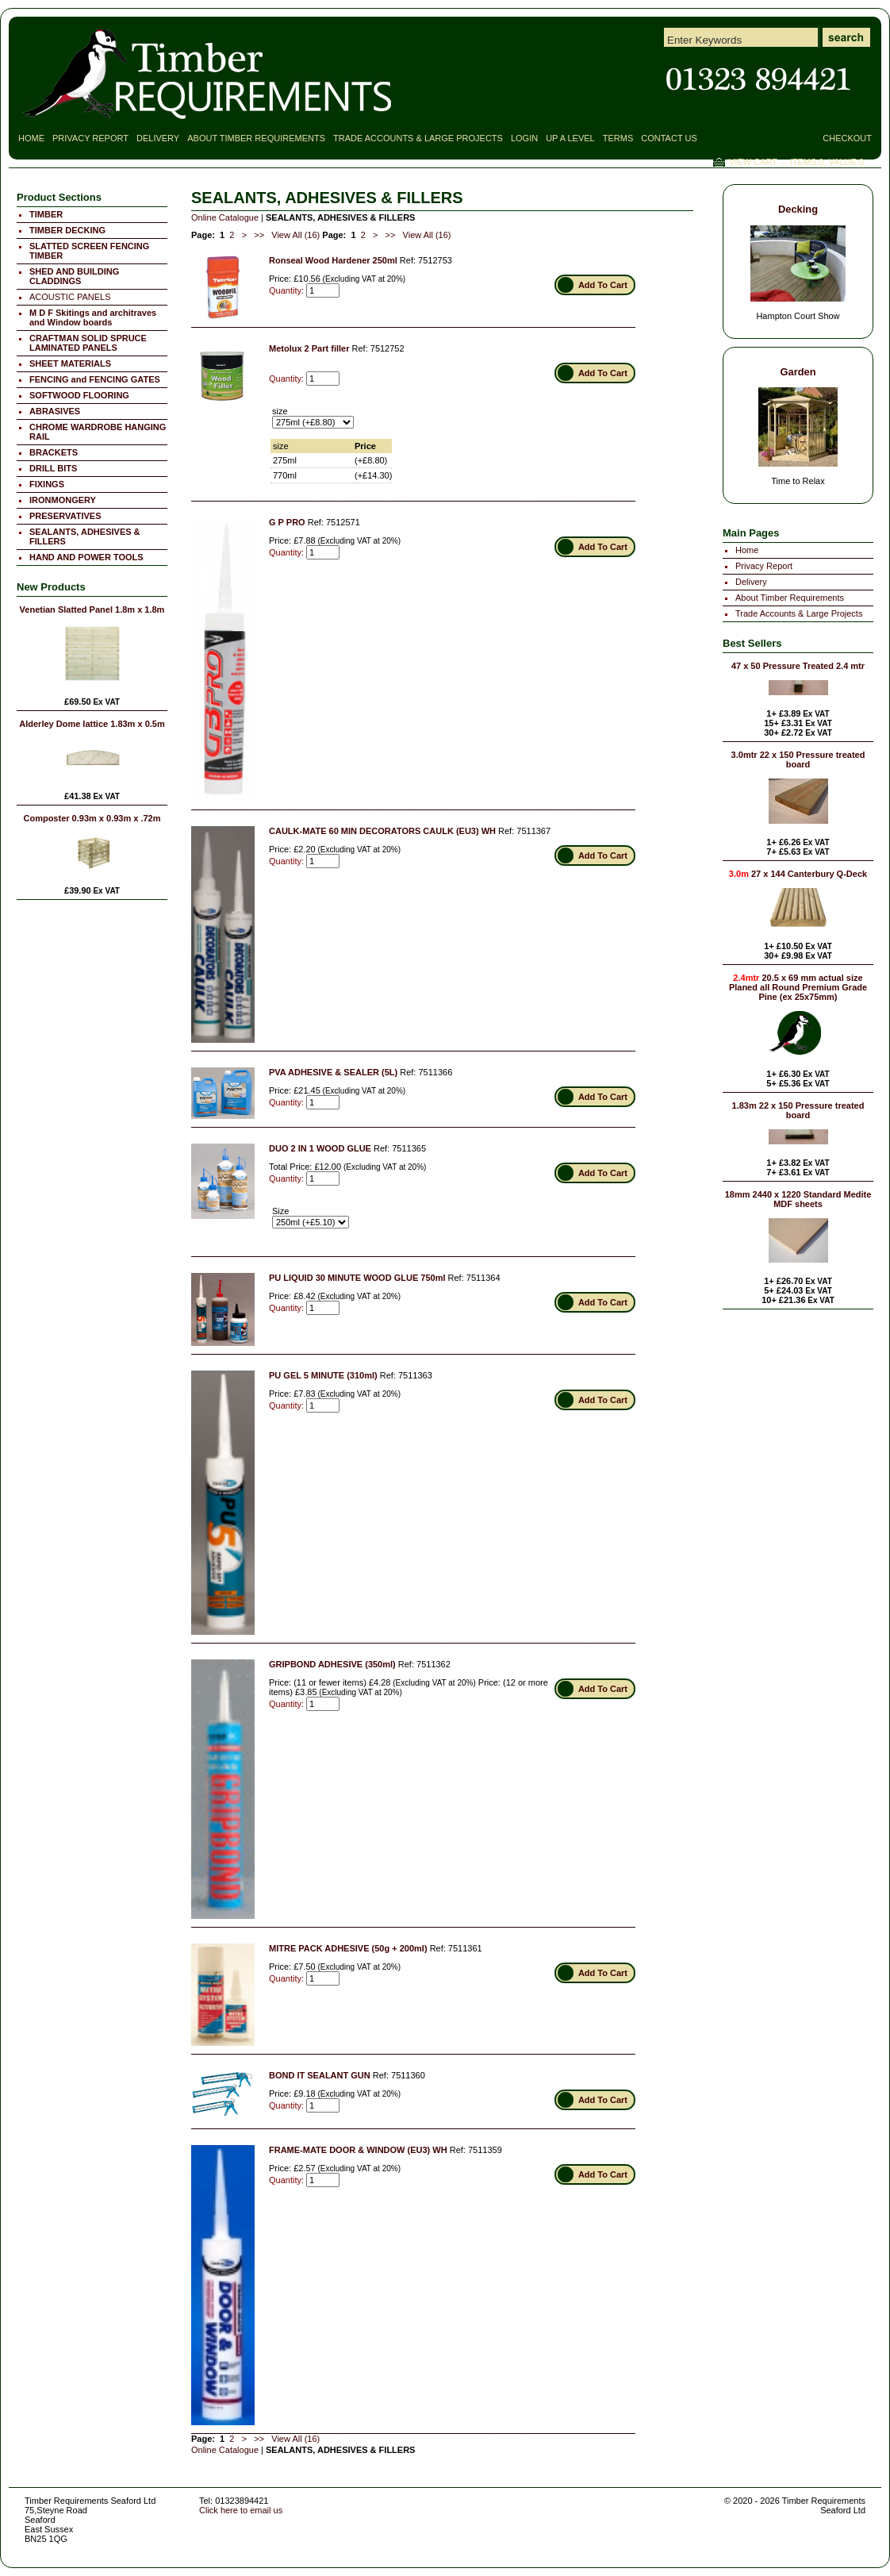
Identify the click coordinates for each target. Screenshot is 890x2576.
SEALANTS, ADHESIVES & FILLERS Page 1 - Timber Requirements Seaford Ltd (208, 74)
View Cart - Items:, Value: (796, 162)
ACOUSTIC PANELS (70, 297)
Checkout (847, 138)
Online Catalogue (225, 217)
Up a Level (570, 138)
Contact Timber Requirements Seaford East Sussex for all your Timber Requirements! (758, 79)
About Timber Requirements (256, 138)
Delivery (157, 138)
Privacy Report (90, 138)
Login (524, 138)
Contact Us (669, 138)
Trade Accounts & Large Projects (418, 138)
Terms (618, 138)
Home (31, 138)
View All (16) (295, 235)
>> (259, 235)
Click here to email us (240, 2510)
